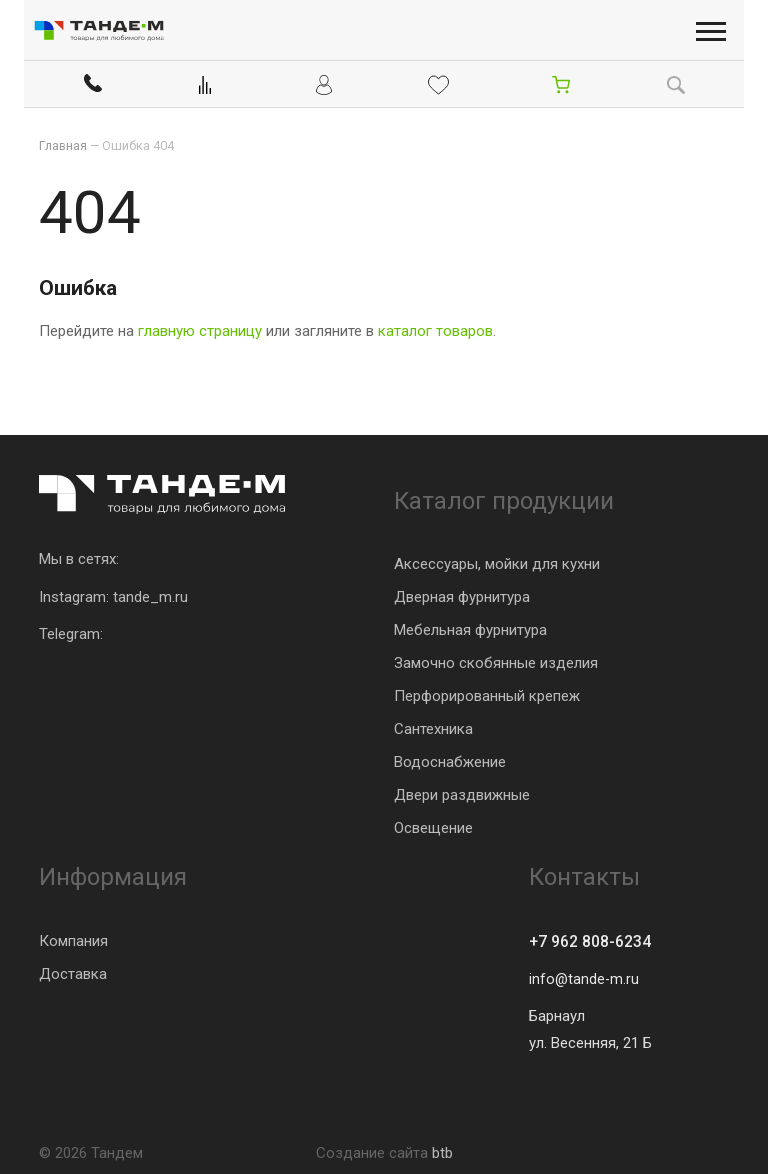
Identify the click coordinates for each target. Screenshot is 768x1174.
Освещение (433, 825)
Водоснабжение (450, 759)
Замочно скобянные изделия (496, 660)
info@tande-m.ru (585, 979)
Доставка (73, 971)
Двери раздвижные (462, 792)
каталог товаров (435, 329)
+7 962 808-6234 (596, 940)
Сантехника (433, 726)
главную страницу (200, 329)
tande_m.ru (150, 594)
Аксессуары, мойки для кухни (497, 561)
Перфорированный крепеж (487, 693)
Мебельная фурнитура (470, 627)
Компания (73, 938)
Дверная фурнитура (462, 594)
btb (442, 1153)
